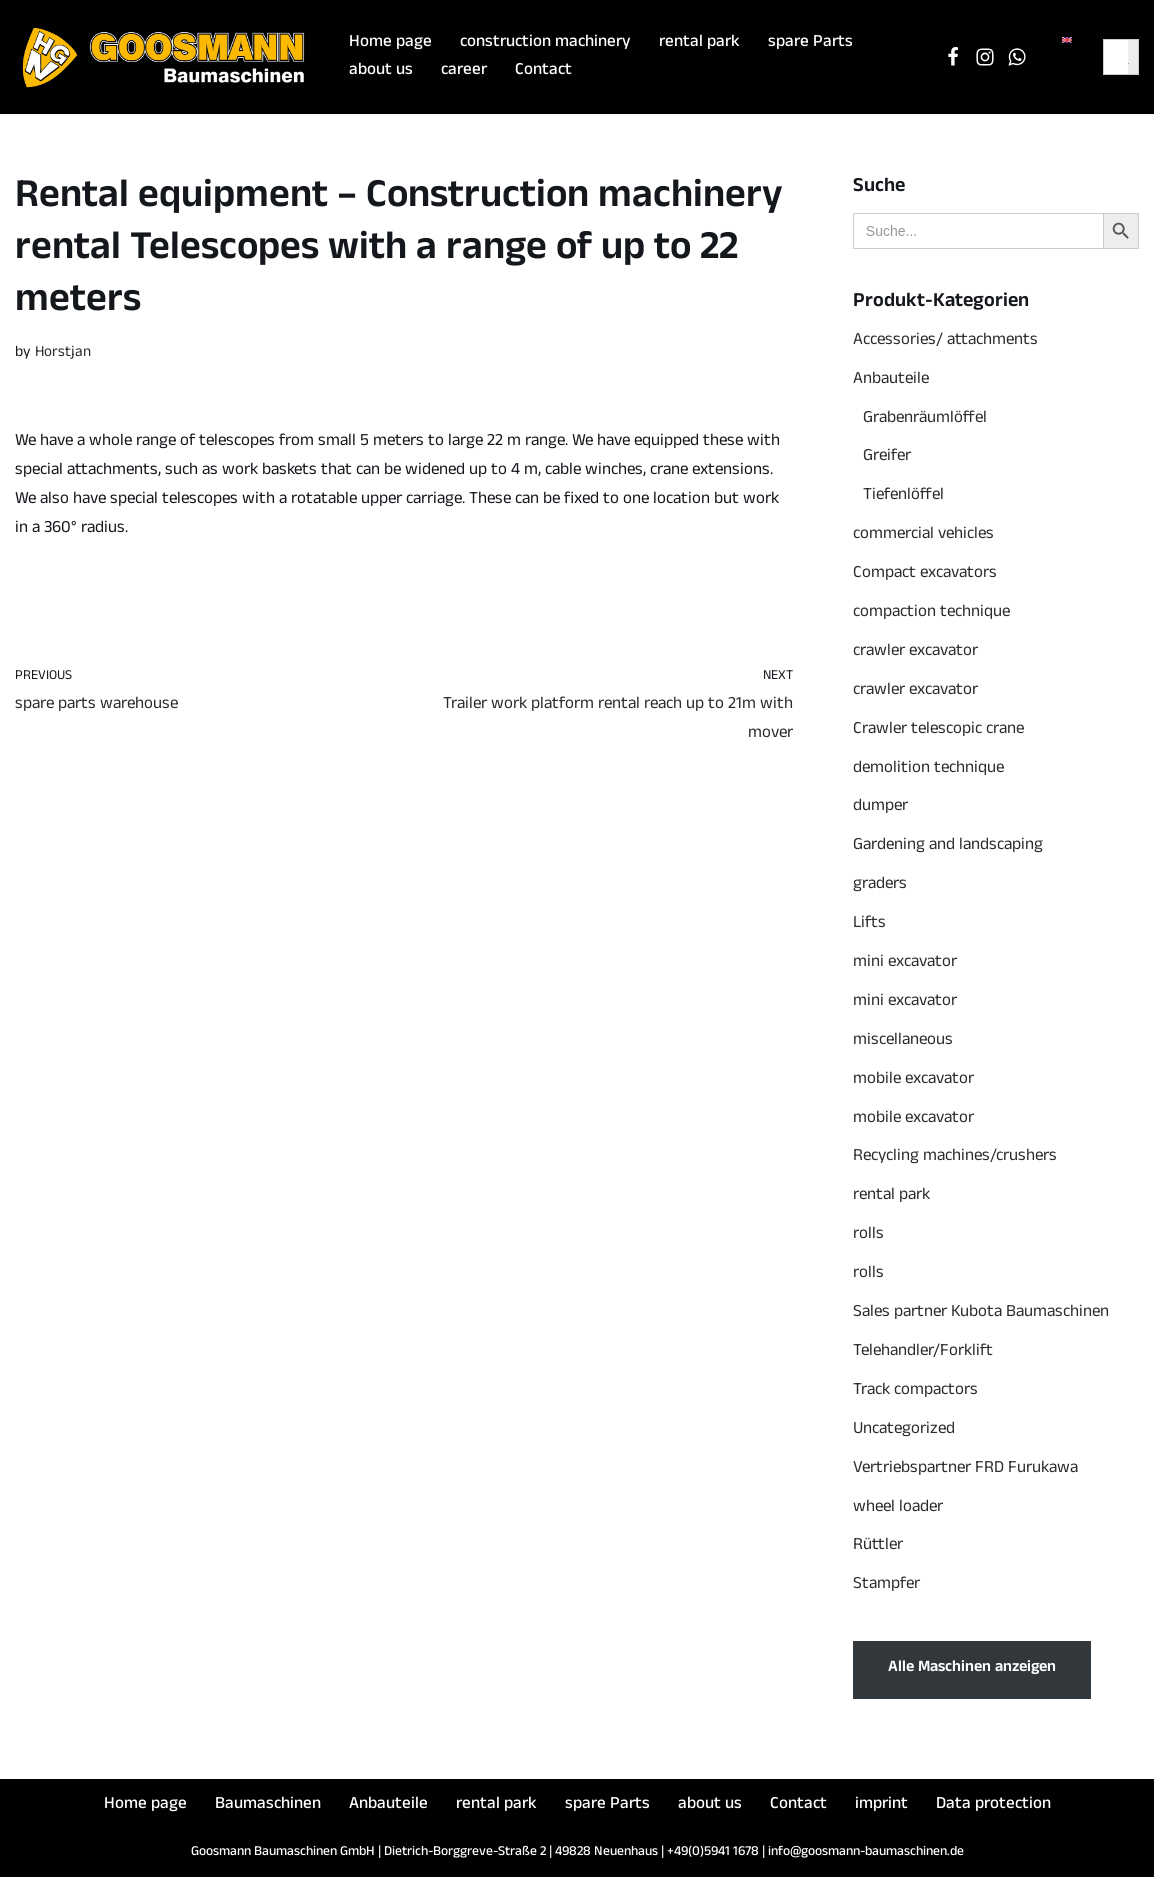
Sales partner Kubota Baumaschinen (981, 1313)
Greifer (887, 457)
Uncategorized (904, 1430)
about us (381, 71)
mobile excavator (913, 1080)
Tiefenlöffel (903, 496)
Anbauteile (891, 380)
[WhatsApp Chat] (1017, 57)
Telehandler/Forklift (923, 1352)
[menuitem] (1067, 41)
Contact (543, 71)
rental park (699, 43)
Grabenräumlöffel (925, 419)
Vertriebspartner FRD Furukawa (965, 1469)
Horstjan (63, 353)
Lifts (869, 924)
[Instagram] (985, 57)
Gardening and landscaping (948, 846)
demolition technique (928, 769)
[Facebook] (953, 57)
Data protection (993, 1805)
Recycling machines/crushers (955, 1157)
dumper (880, 807)
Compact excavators (925, 574)
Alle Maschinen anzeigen (972, 1669)
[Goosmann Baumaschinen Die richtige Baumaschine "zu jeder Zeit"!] (165, 57)
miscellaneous (903, 1041)
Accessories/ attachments (945, 341)
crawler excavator (915, 652)
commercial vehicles (923, 535)
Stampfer (886, 1585)
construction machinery (545, 43)
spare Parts (810, 43)
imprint (881, 1805)
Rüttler (878, 1546)
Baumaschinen (268, 1805)
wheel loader (898, 1508)
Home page (390, 43)
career (464, 71)
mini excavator (905, 963)
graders (880, 885)
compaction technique (931, 613)
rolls (868, 1235)
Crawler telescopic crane (938, 730)
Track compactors (915, 1391)
